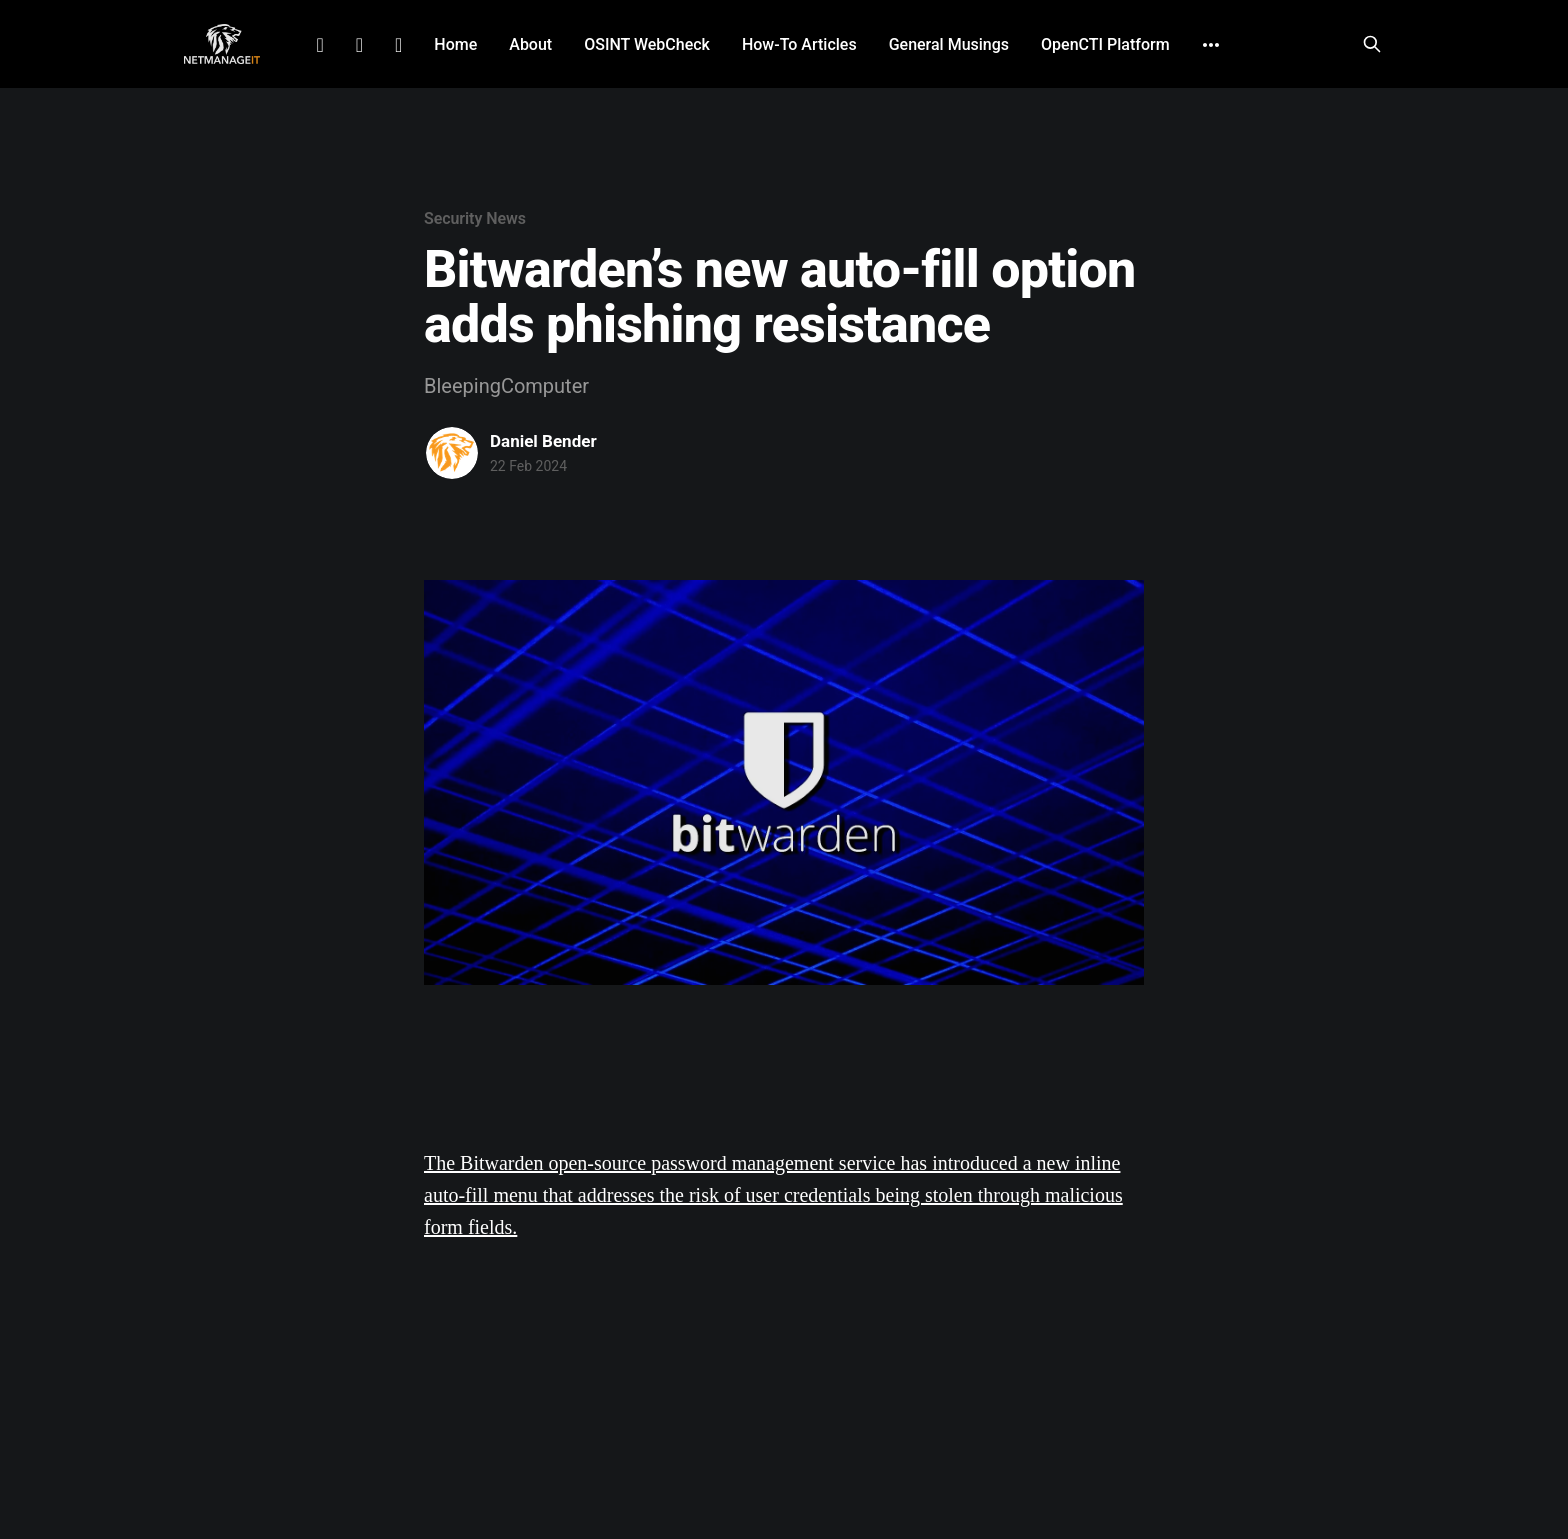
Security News (475, 218)
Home (455, 44)
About (530, 44)
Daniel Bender (543, 441)
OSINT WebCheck (647, 44)
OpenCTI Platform (1105, 44)
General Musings (949, 44)
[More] (1211, 45)
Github (398, 45)
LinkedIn (319, 45)
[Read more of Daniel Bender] (452, 453)
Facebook (359, 45)
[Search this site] (1372, 44)
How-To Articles (799, 44)
